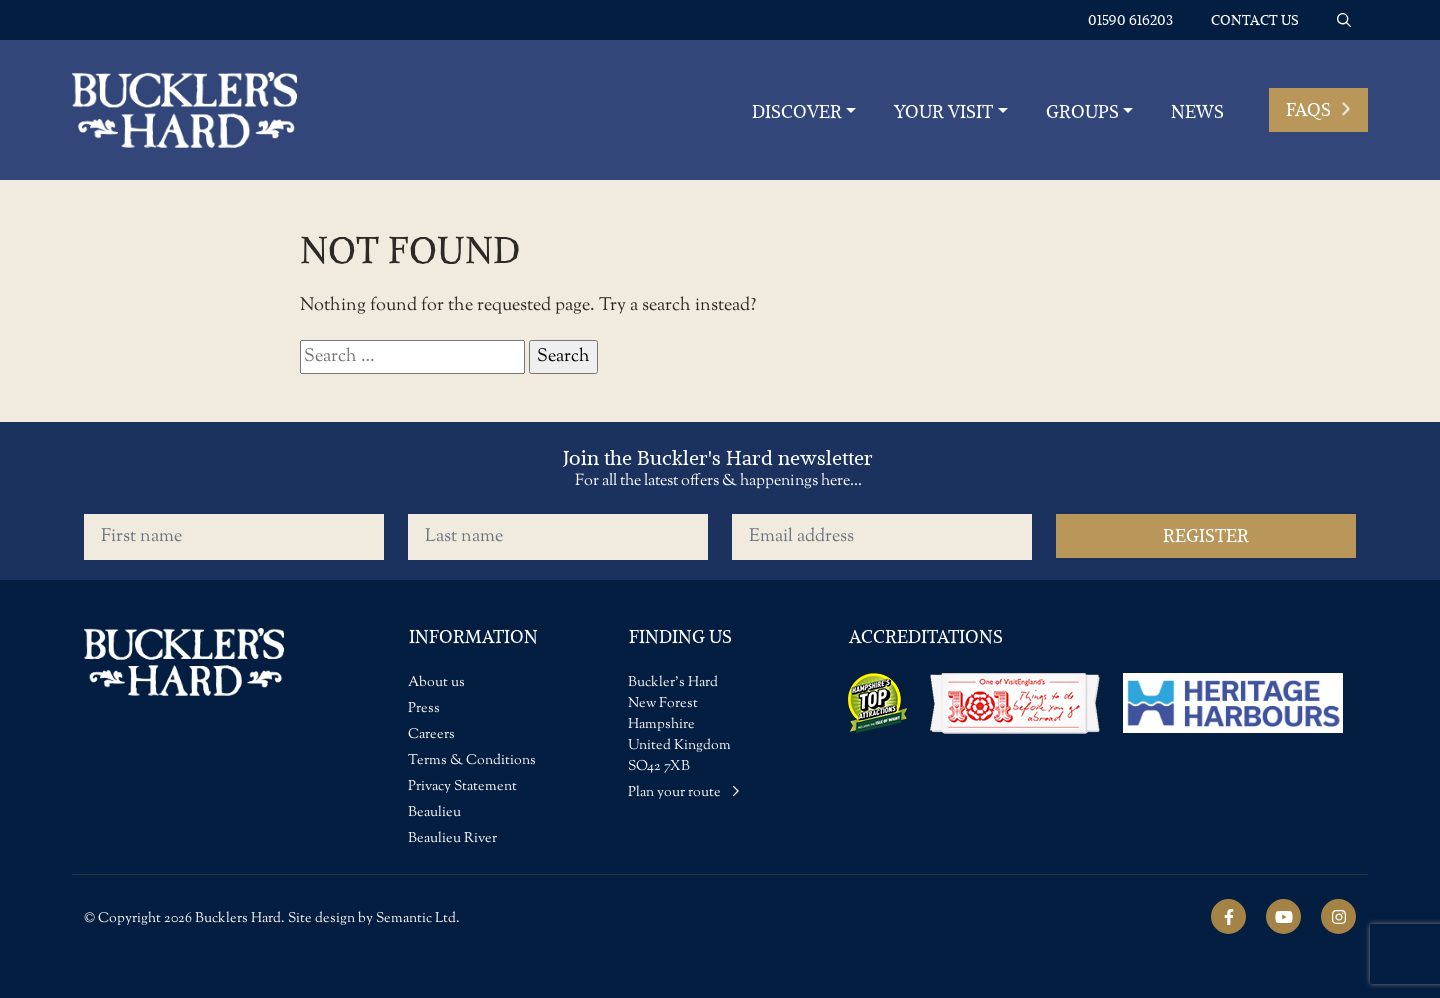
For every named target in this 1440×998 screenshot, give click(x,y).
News (1197, 111)
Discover (797, 111)
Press (424, 709)
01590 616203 (1130, 20)
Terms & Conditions (472, 761)
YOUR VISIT (943, 111)
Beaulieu (434, 813)
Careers (431, 735)
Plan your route (684, 793)
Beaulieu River (452, 839)
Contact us (1255, 20)
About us (436, 683)
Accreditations (926, 636)
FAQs (1318, 109)
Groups (1082, 111)
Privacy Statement (462, 787)
